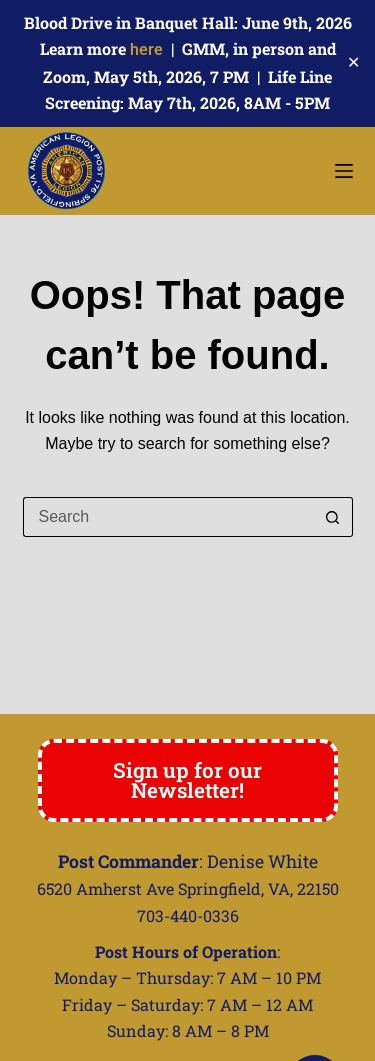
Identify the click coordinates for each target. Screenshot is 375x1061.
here (146, 49)
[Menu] (344, 171)
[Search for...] (168, 517)
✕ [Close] (353, 62)
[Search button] (333, 517)
